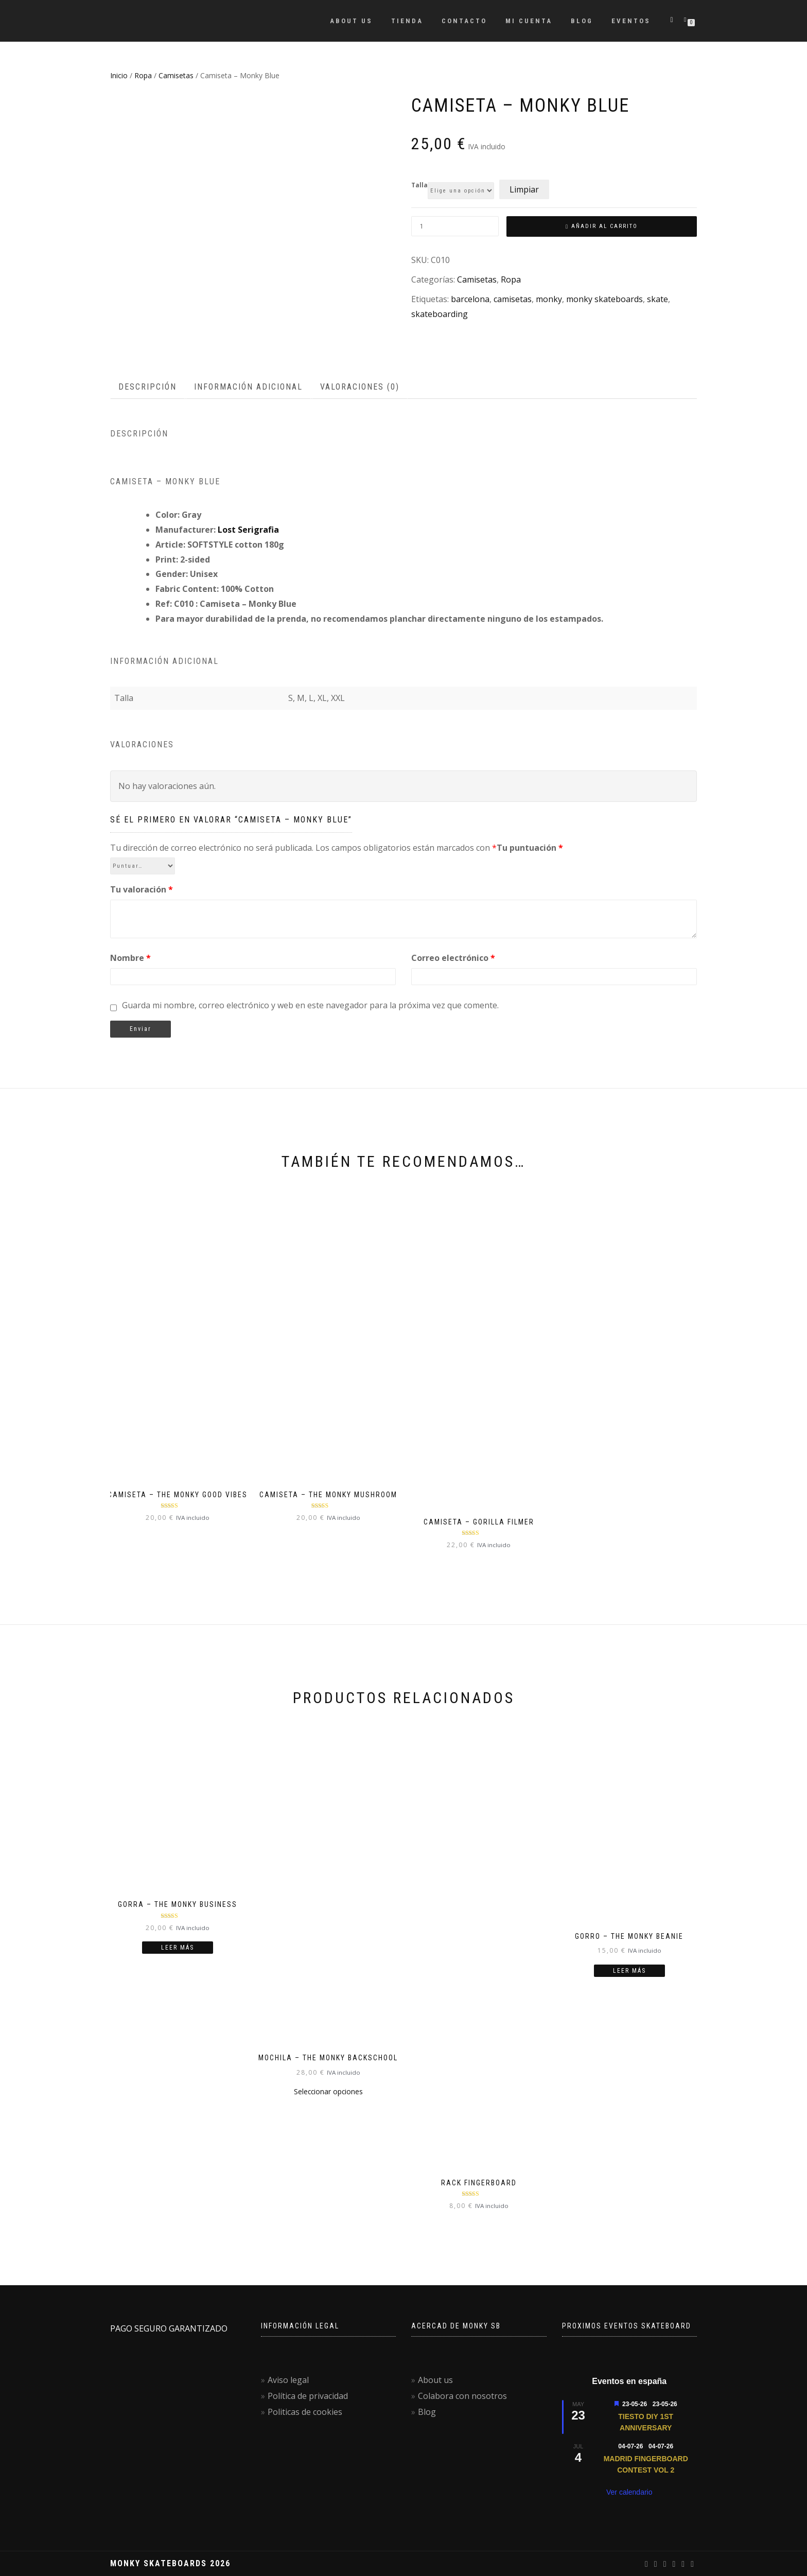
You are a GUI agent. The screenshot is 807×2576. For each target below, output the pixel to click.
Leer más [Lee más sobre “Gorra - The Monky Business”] (177, 1947)
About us (351, 21)
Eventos (631, 21)
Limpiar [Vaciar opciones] (524, 189)
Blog (582, 21)
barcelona (470, 299)
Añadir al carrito (604, 226)
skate (657, 299)
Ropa (143, 75)
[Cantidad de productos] (455, 226)
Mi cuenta (528, 21)
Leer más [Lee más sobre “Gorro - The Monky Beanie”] (629, 1970)
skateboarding (439, 314)
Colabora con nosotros (462, 2396)
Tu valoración (141, 889)
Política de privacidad (308, 2396)
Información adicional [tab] (248, 387)
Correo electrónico (453, 957)
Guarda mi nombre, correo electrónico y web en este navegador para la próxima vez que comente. (310, 1005)
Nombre (130, 957)
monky (549, 299)
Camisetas (176, 75)
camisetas (513, 299)
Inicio (119, 75)
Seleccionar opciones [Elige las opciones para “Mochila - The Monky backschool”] (328, 2091)
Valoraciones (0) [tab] (359, 387)
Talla (419, 185)
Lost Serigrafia (248, 529)
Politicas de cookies (305, 2411)
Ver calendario (629, 2492)
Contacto (464, 21)
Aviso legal (288, 2380)
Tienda (407, 21)
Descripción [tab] (147, 387)
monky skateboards (604, 299)
